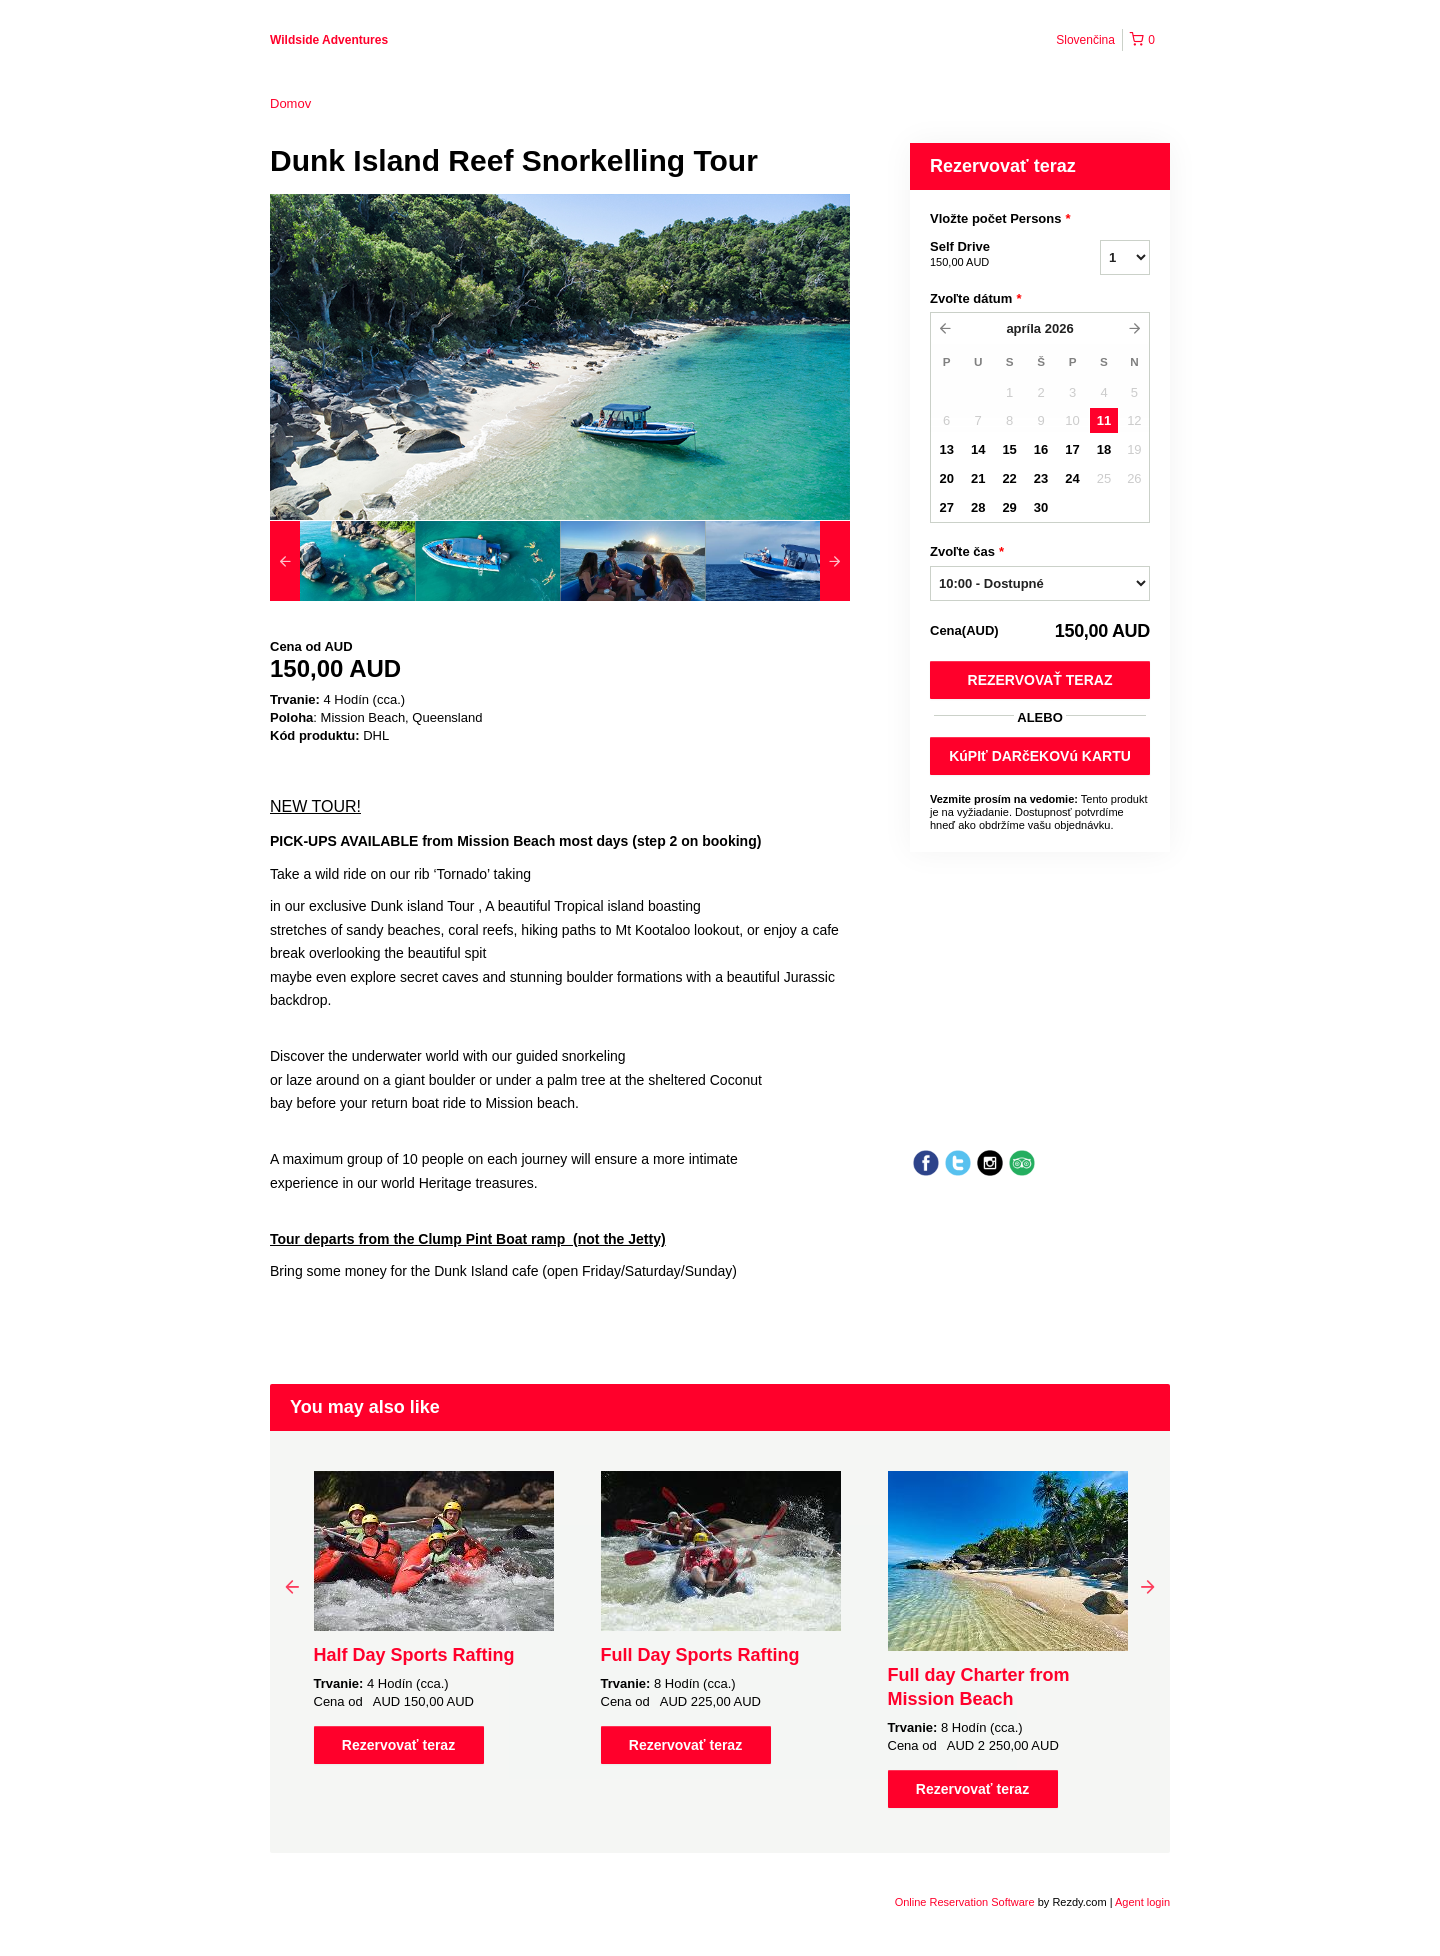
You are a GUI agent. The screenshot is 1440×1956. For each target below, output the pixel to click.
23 (1041, 478)
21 (978, 478)
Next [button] (1148, 1586)
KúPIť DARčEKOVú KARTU (1040, 756)
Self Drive (990, 255)
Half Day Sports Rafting (414, 1655)
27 (946, 507)
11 (1104, 420)
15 (1009, 449)
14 (978, 449)
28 (978, 507)
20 (946, 478)
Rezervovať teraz (1040, 680)
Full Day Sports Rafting (700, 1655)
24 (1072, 478)
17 (1072, 449)
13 (946, 449)
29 (1009, 507)
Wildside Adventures (329, 40)
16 (1041, 449)
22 (1009, 478)
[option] (342, 561)
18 (1104, 449)
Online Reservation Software (965, 1902)
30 (1041, 507)
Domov (290, 103)
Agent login (1142, 1902)
